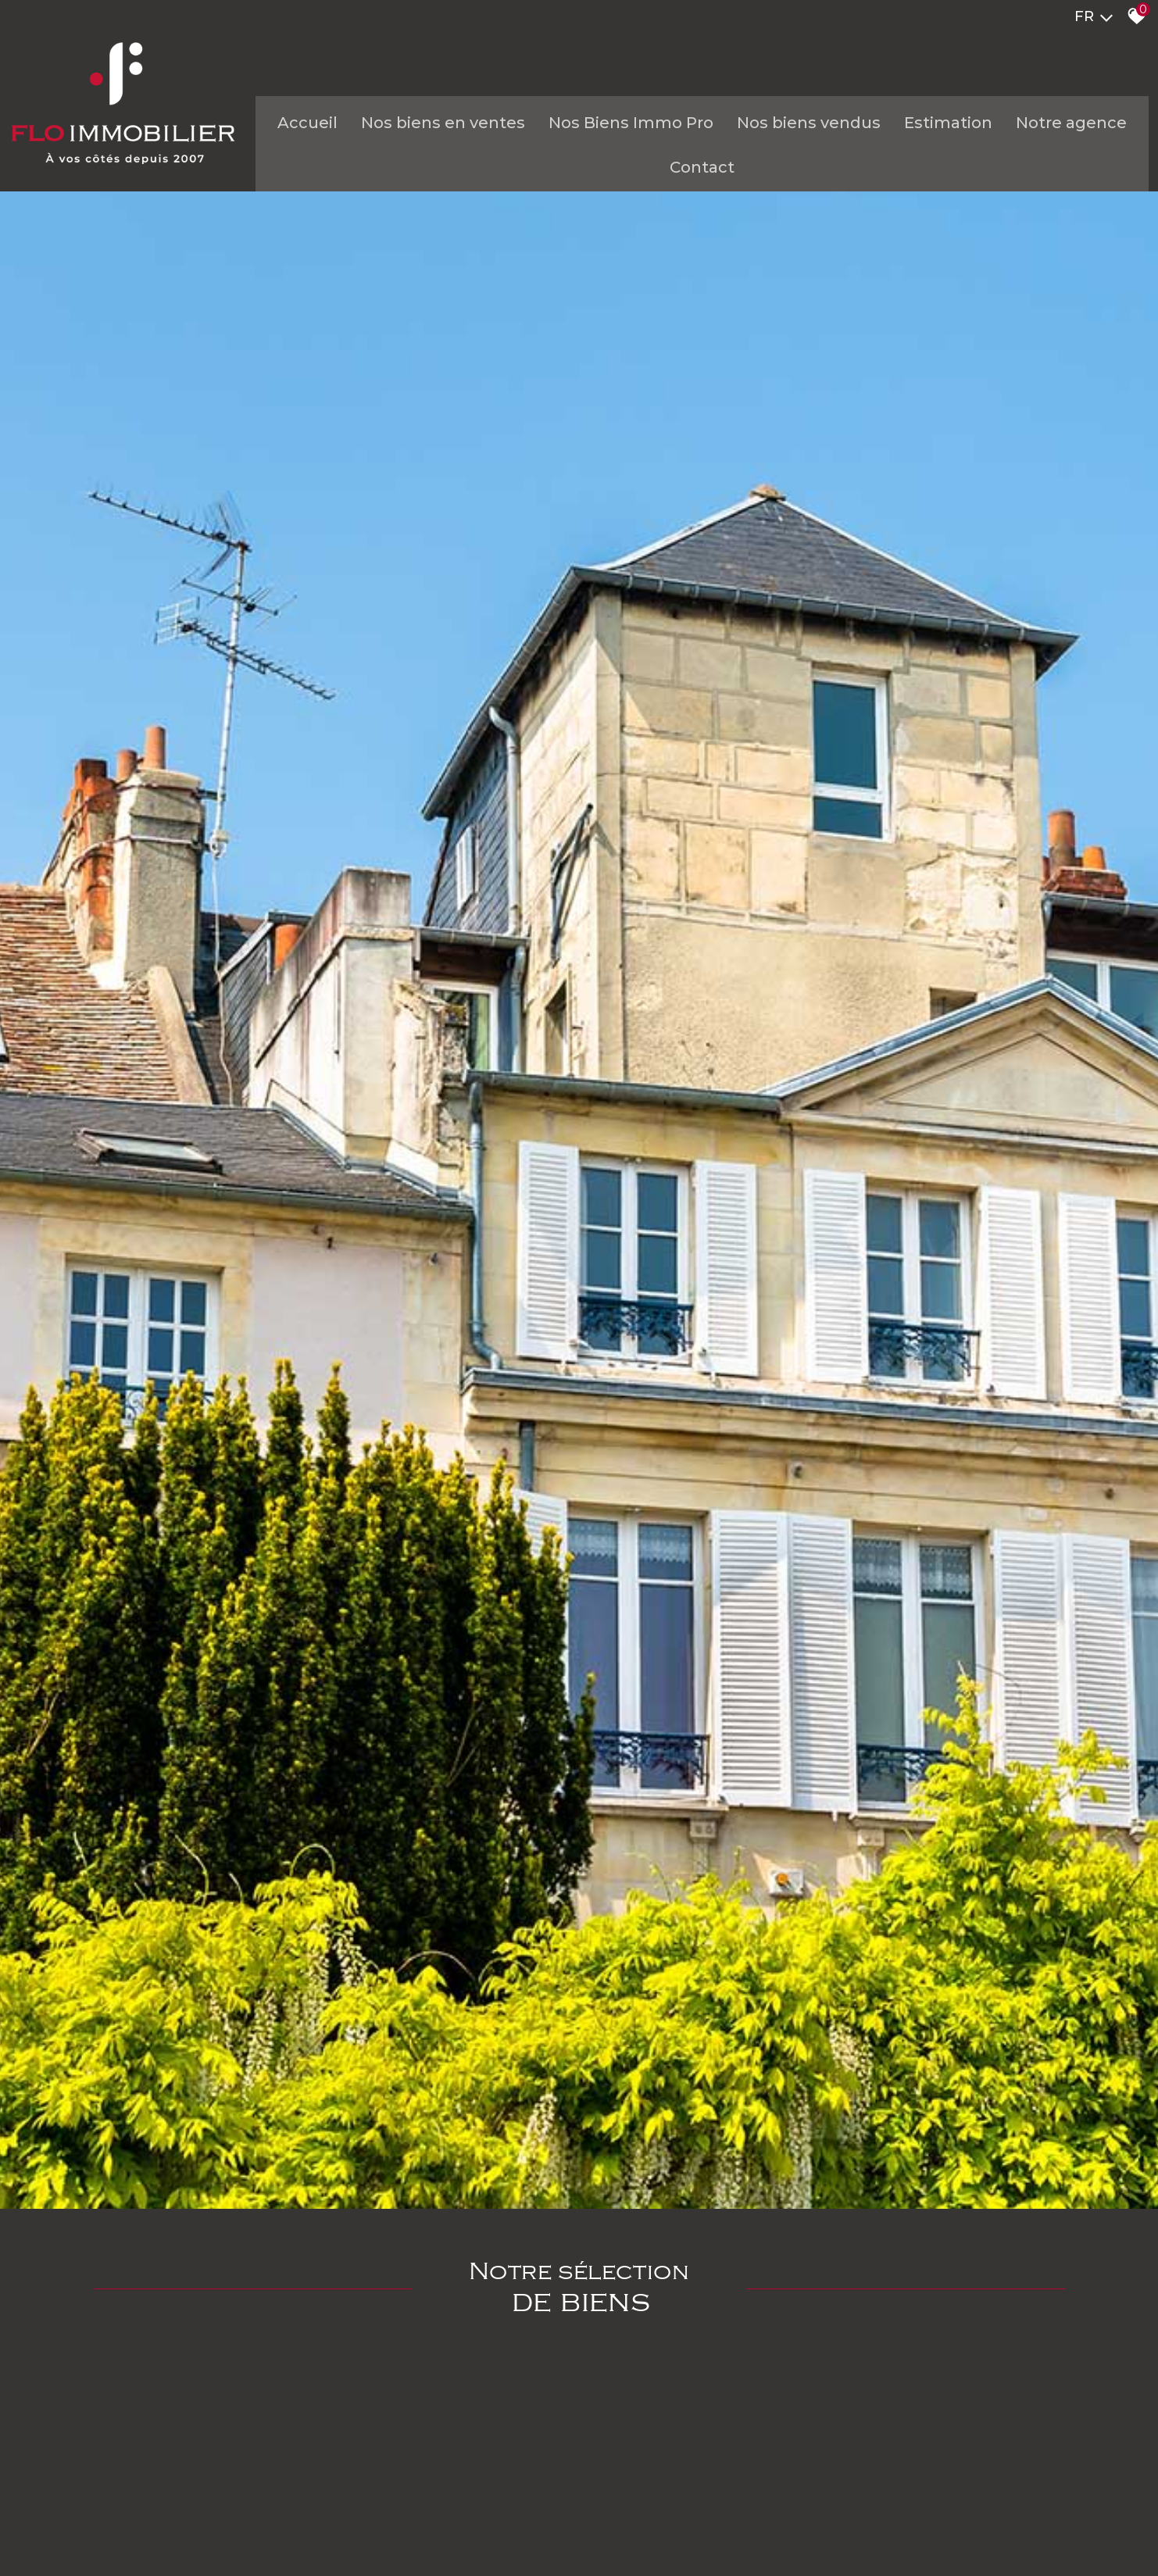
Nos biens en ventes (424, 131)
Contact (683, 175)
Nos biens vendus (790, 131)
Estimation (929, 131)
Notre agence (1052, 131)
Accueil (289, 131)
